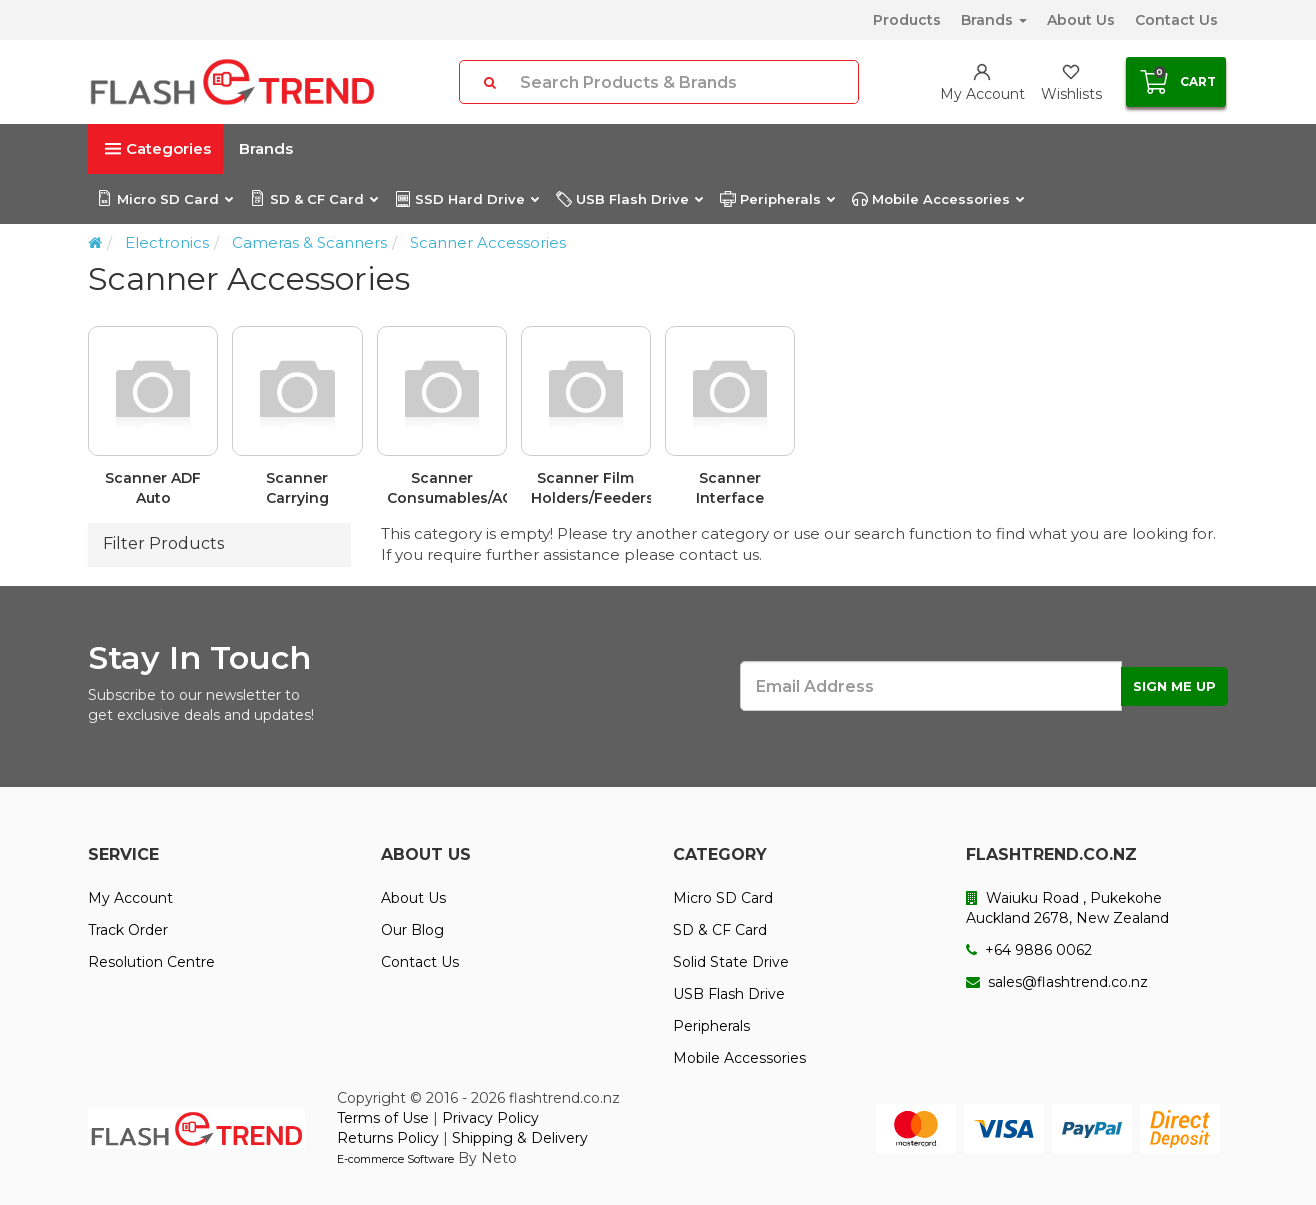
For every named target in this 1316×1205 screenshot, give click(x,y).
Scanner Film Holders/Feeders (591, 488)
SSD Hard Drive (466, 199)
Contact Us (1176, 20)
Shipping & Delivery (520, 1138)
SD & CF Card (313, 199)
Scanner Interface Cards (730, 488)
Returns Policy (388, 1138)
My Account (130, 898)
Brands (994, 20)
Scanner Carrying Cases (297, 488)
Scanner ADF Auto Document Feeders (153, 488)
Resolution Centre (151, 962)
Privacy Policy (490, 1118)
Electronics (167, 242)
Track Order (128, 930)
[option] (658, 424)
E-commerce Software (395, 1159)
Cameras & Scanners (309, 242)
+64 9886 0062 (1029, 950)
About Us (1081, 20)
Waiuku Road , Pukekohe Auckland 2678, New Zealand (1067, 908)
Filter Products (163, 543)
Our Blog (412, 930)
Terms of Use (383, 1118)
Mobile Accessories (937, 199)
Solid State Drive (731, 962)
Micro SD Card (164, 199)
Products (907, 20)
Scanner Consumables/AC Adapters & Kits (447, 488)
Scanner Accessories (488, 242)
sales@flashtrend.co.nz (1057, 982)
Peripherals (777, 199)
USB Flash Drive (629, 199)
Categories (158, 148)
